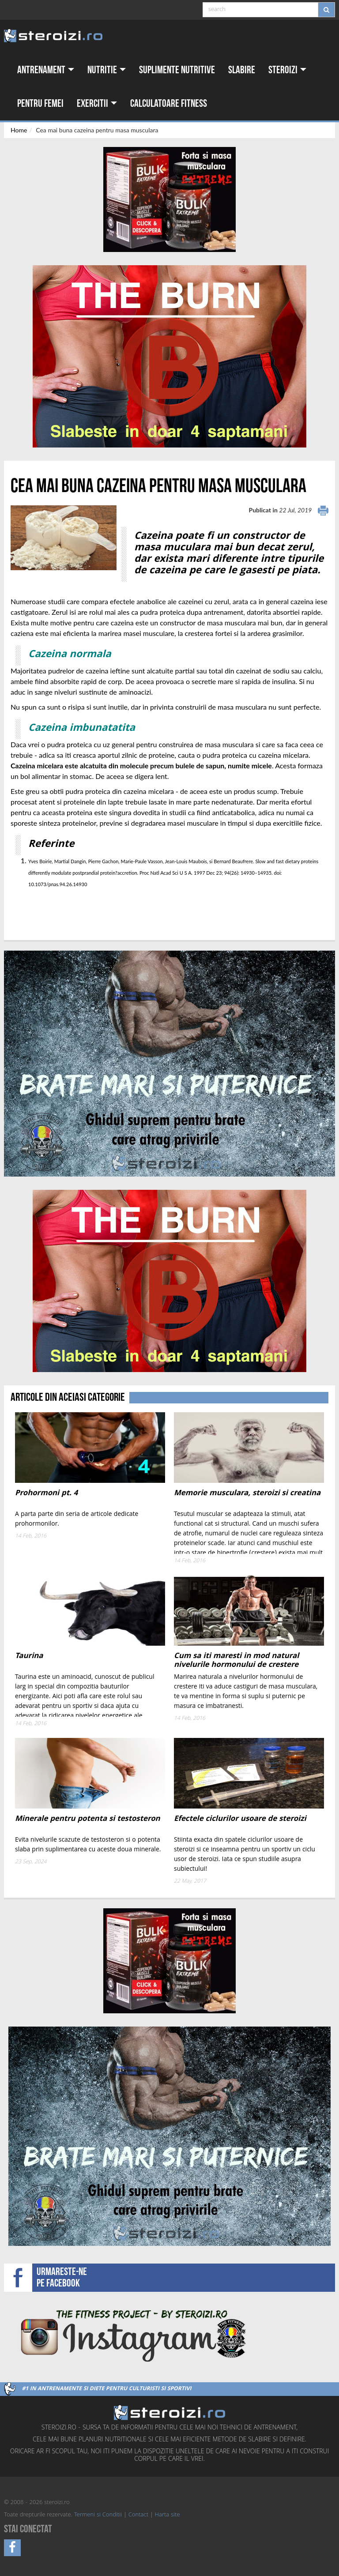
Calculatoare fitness (168, 103)
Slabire (241, 70)
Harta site (167, 2515)
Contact (138, 2515)
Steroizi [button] (287, 70)
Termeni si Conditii (98, 2515)
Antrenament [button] (45, 70)
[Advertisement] (62, 907)
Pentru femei (40, 103)
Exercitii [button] (97, 103)
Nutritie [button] (106, 70)
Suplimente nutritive (177, 70)
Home (19, 130)
